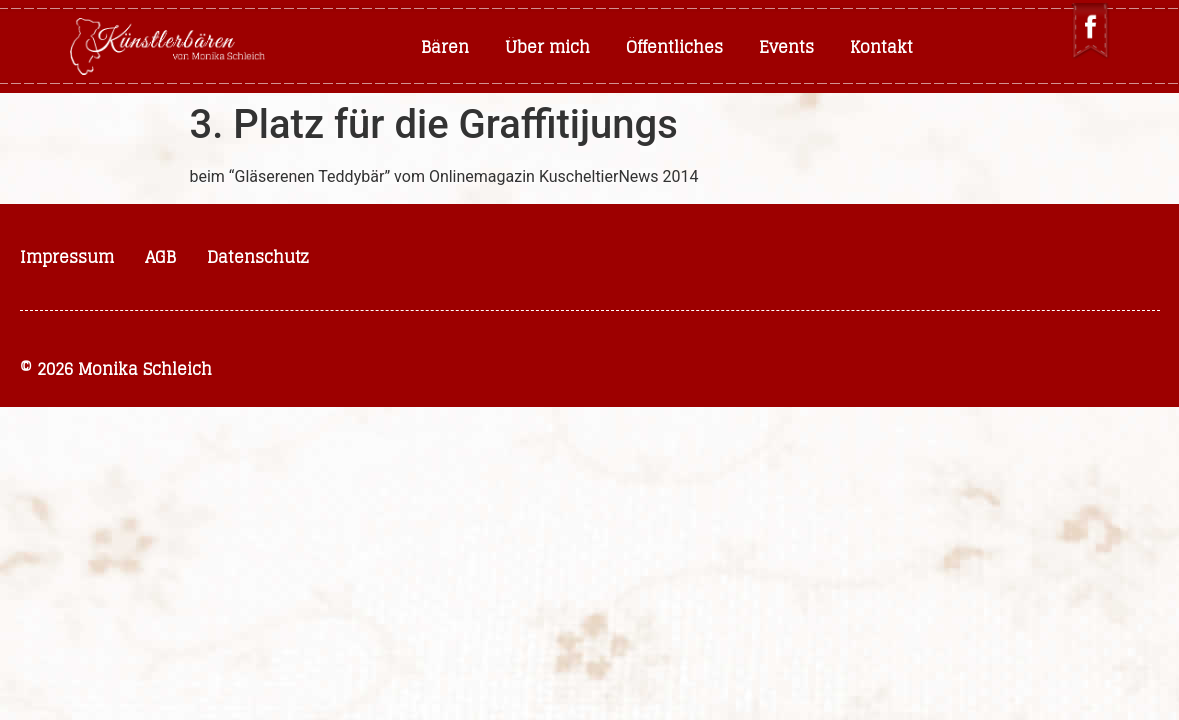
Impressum (67, 257)
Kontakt (881, 47)
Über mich (547, 47)
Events (786, 47)
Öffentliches (674, 47)
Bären (445, 47)
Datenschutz (258, 257)
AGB (160, 257)
